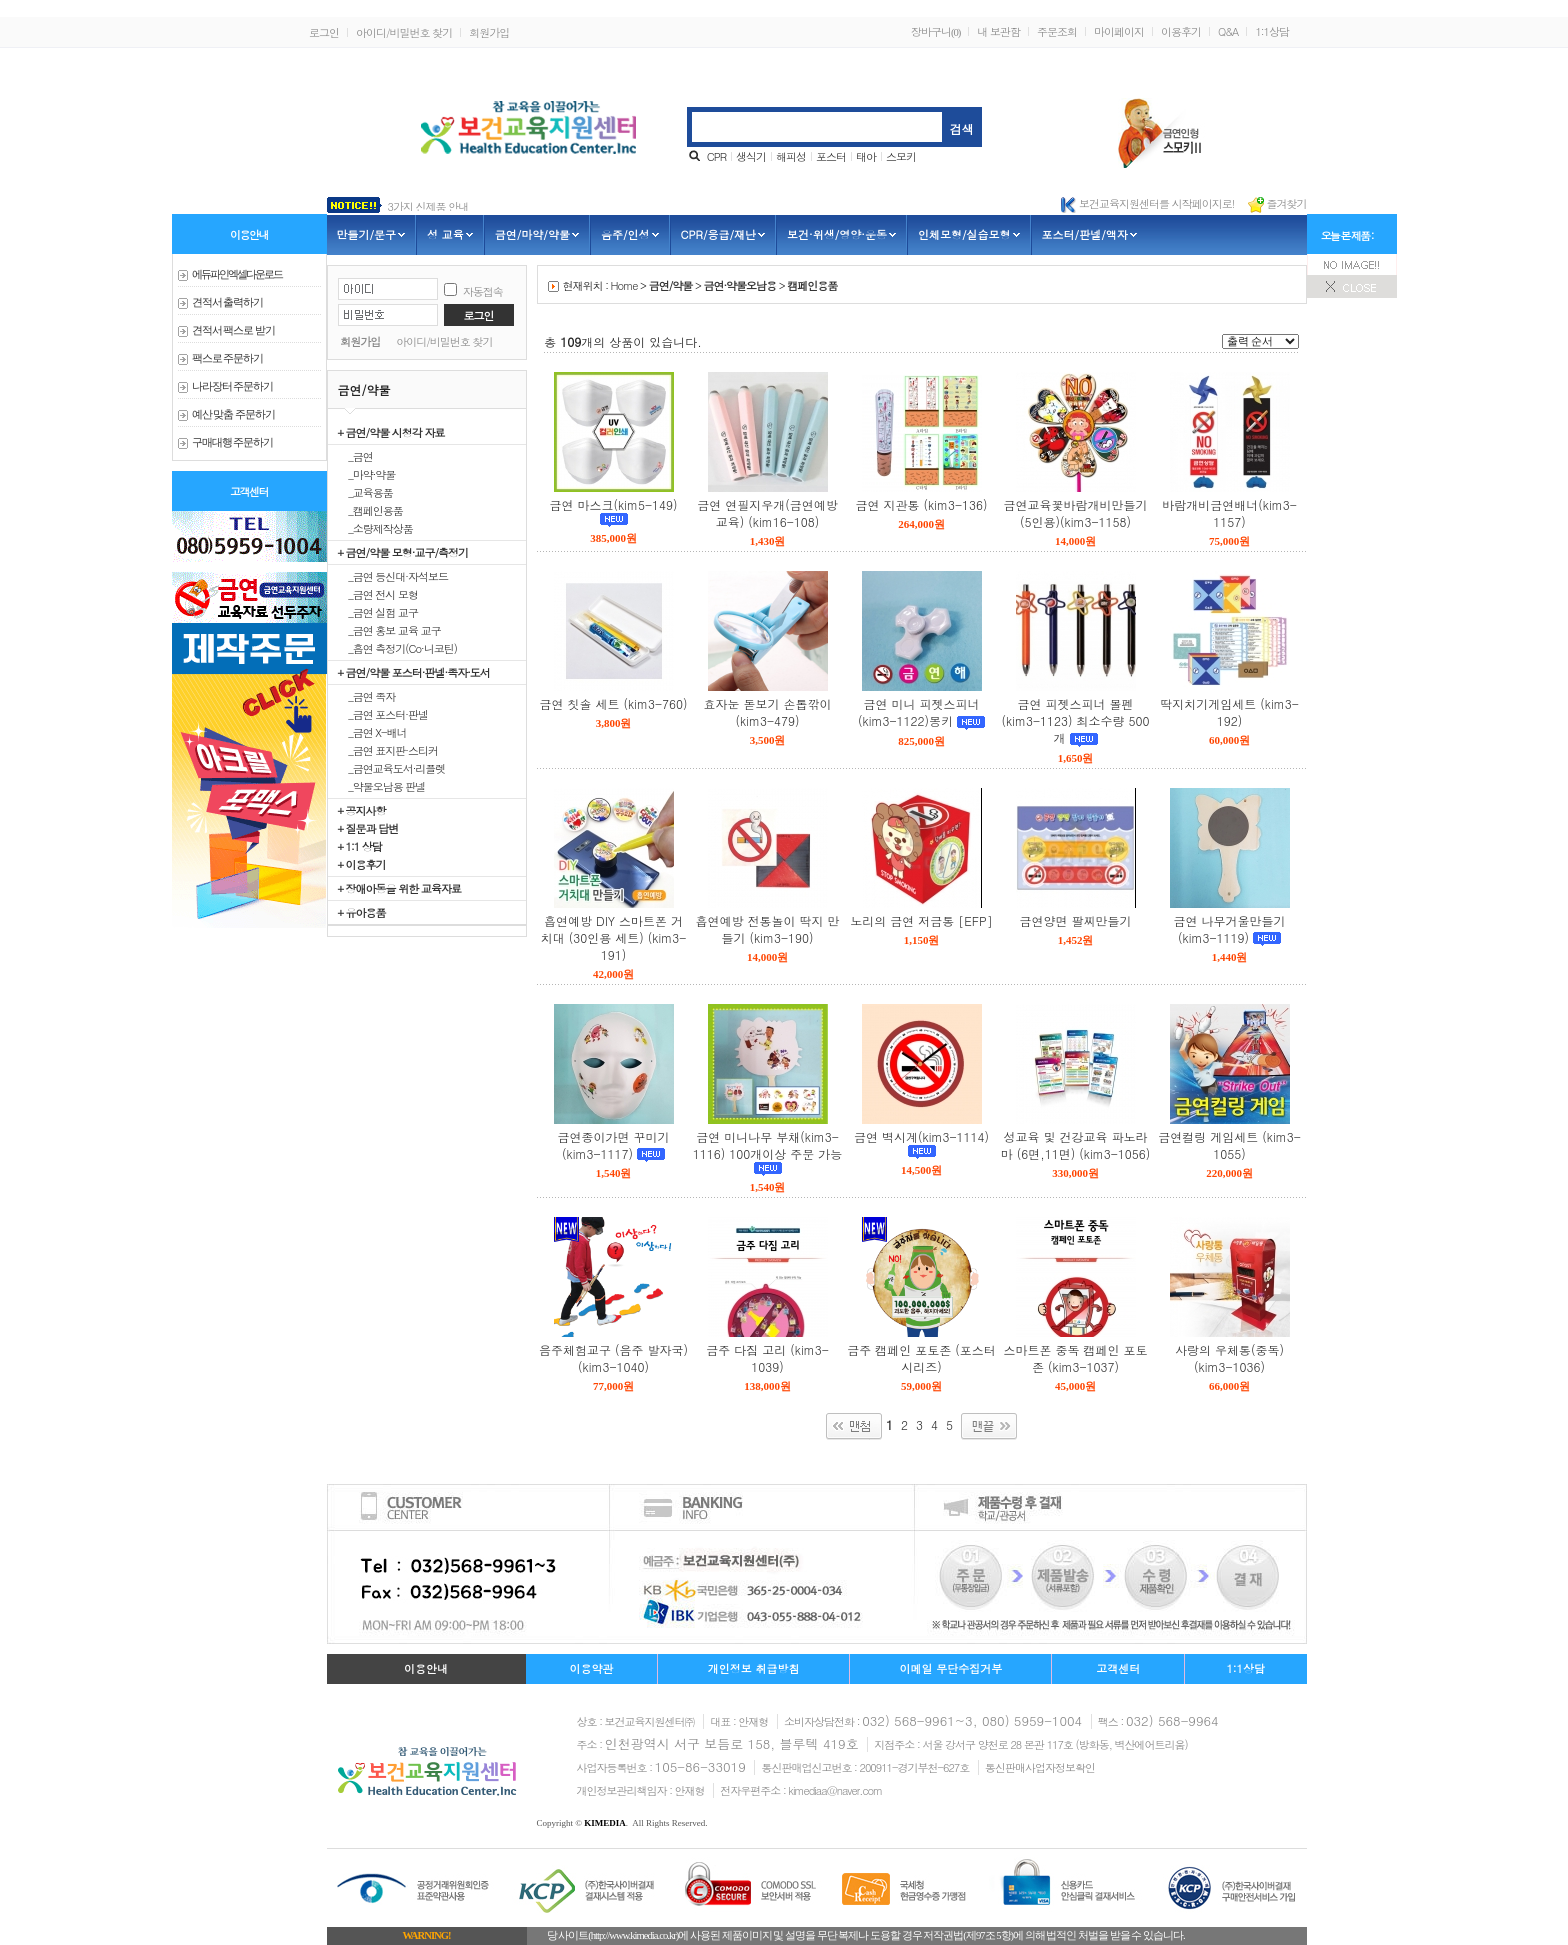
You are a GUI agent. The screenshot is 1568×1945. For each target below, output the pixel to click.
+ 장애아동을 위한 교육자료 (399, 888)
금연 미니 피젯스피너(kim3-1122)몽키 (918, 712)
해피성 (791, 156)
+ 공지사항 (362, 810)
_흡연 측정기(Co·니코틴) (397, 648)
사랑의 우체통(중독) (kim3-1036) (1229, 1358)
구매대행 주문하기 (233, 442)
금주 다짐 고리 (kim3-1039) (767, 1358)
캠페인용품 (812, 285)
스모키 (901, 156)
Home (624, 285)
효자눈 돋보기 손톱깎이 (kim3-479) (767, 712)
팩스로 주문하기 (228, 358)
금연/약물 (671, 285)
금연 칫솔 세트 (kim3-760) (614, 703)
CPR (716, 156)
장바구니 (935, 31)
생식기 (751, 156)
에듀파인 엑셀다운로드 (237, 274)
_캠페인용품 (370, 510)
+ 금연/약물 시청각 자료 (391, 432)
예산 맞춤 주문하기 (233, 414)
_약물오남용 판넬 (382, 786)
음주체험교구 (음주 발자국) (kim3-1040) (613, 1358)
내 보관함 (998, 31)
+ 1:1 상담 (360, 846)
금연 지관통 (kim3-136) (922, 504)
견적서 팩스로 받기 (233, 330)
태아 (866, 156)
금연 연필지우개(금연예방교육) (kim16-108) (767, 513)
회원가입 (489, 32)
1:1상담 (1272, 31)
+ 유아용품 (362, 912)
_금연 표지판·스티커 (388, 750)
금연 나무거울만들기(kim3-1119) (1229, 929)
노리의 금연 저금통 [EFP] (921, 920)
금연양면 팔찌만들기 (1075, 920)
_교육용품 (365, 492)
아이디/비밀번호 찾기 (404, 32)
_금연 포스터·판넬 (383, 714)
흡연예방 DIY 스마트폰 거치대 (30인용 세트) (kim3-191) (613, 937)
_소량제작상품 (375, 528)
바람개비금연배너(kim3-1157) (1229, 513)
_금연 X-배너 (372, 732)
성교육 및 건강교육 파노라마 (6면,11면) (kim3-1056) (1075, 1145)
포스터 (831, 156)
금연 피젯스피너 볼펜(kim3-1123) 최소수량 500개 (1076, 720)
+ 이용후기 (362, 864)
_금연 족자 (367, 696)
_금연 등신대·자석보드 (393, 576)
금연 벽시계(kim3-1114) (921, 1136)
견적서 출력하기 (228, 302)
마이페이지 (1119, 31)
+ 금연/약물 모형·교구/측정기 (403, 552)
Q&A (1228, 31)
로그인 (324, 32)
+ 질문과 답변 (368, 828)
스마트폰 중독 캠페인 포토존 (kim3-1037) (1075, 1358)
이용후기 (1181, 31)
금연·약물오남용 (739, 285)
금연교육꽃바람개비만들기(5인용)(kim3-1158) (1076, 513)
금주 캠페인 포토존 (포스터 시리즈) (921, 1358)
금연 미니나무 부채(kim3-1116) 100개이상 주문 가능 (768, 1145)
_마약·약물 (367, 474)
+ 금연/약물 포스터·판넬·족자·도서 (414, 672)
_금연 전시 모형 (378, 594)
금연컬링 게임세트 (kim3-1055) (1229, 1145)
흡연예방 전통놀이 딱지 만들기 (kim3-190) (767, 929)
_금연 (355, 456)
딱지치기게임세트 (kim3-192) (1229, 712)
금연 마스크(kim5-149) (614, 504)
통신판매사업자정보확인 (1040, 1767)
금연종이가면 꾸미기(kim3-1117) (613, 1145)
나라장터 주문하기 (233, 386)
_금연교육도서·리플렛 (392, 768)
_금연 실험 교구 (378, 612)
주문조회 (1057, 31)
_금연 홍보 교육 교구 (389, 630)
